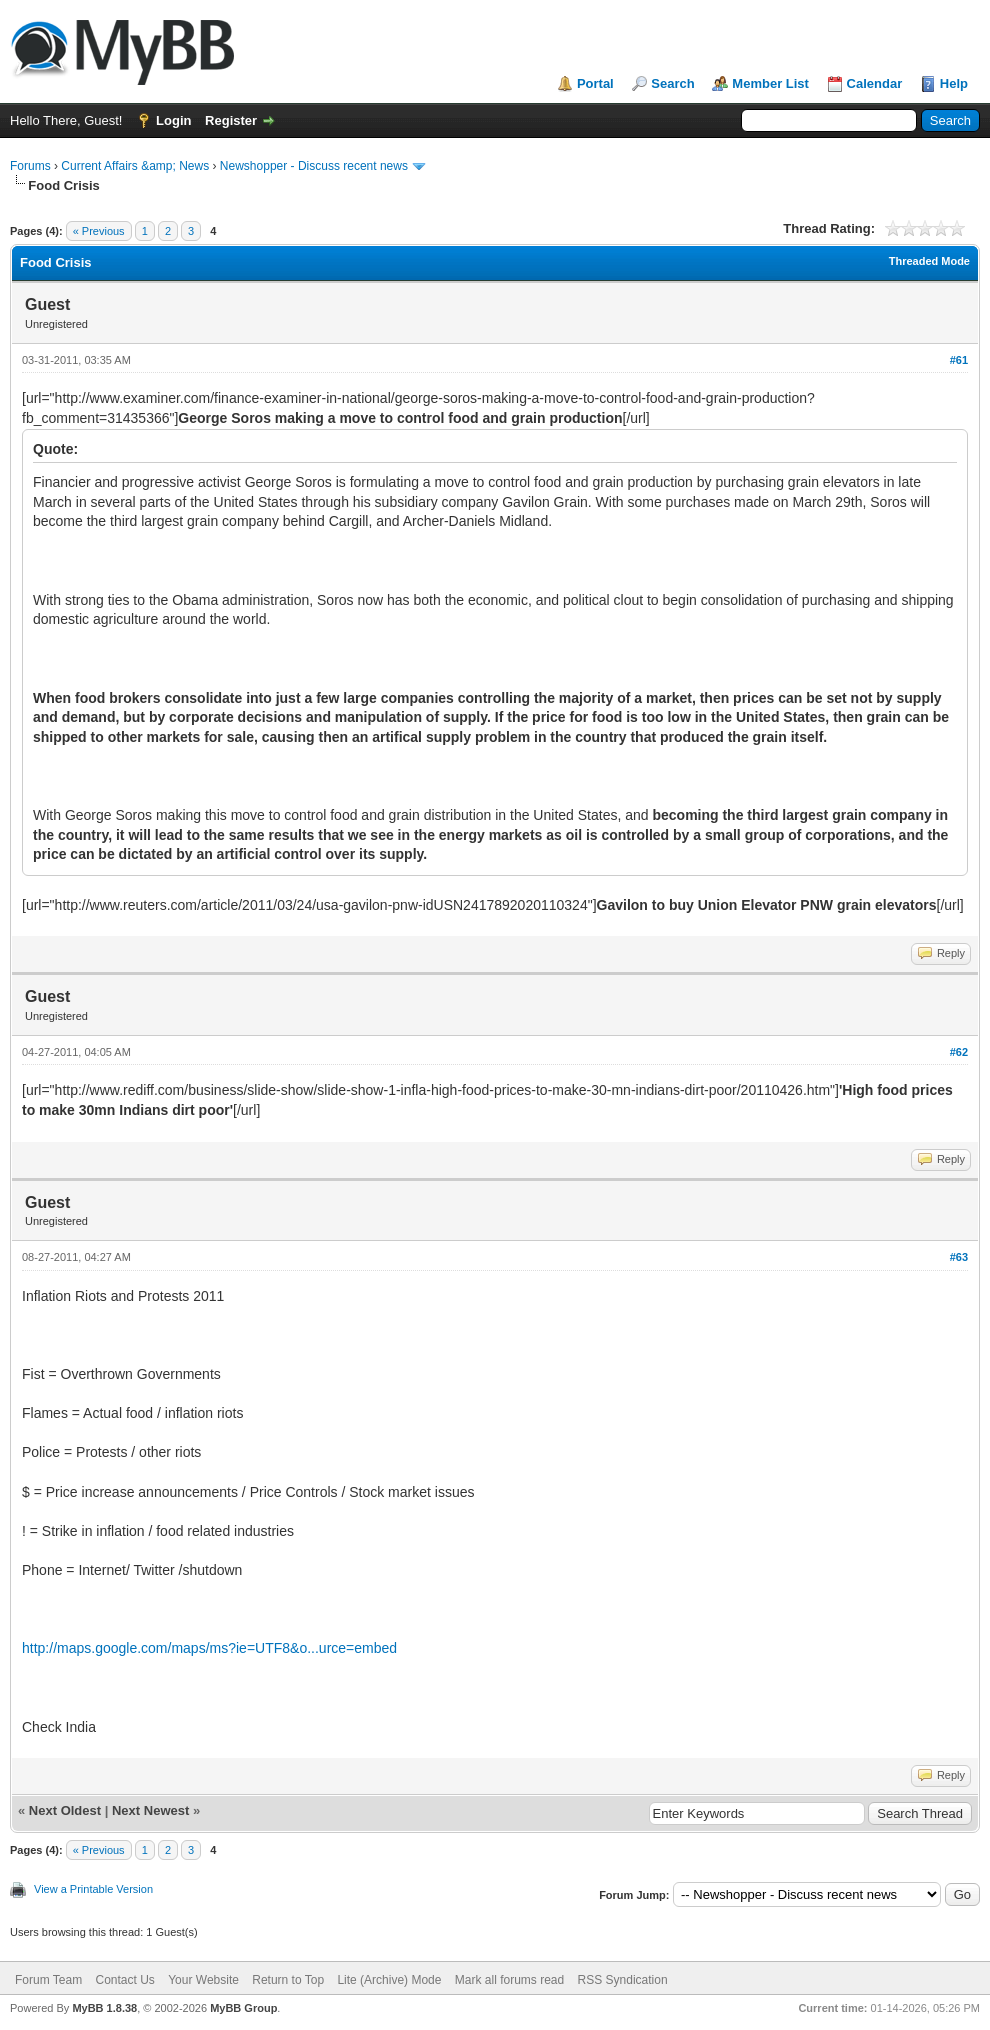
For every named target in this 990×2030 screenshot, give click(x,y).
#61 (959, 360)
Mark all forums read (509, 1980)
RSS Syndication (623, 1980)
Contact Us (124, 1980)
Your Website (203, 1980)
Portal (595, 83)
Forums (30, 166)
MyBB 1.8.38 (104, 2008)
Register (231, 120)
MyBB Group (243, 2008)
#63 (959, 1257)
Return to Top (288, 1980)
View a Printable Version (93, 1889)
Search (672, 83)
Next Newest (150, 1810)
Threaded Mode (929, 261)
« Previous (99, 231)
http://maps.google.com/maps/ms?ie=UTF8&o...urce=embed (209, 1648)
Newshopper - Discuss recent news (314, 166)
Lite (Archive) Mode (389, 1980)
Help (954, 83)
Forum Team (48, 1980)
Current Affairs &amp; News (135, 166)
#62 (959, 1052)
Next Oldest (65, 1810)
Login (173, 120)
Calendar (875, 83)
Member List (770, 83)
